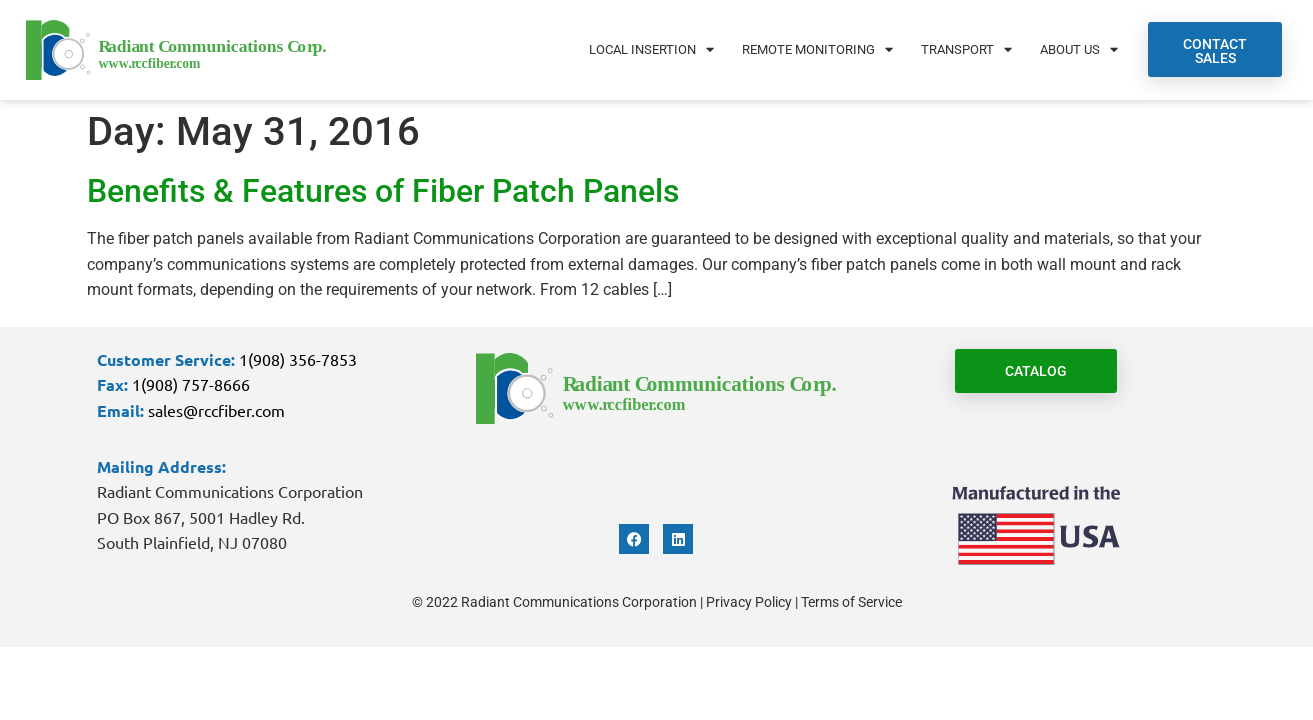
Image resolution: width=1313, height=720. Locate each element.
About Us (1079, 49)
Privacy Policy (749, 602)
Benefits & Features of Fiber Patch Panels (383, 191)
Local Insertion (651, 49)
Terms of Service (851, 602)
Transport (966, 49)
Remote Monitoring (817, 49)
